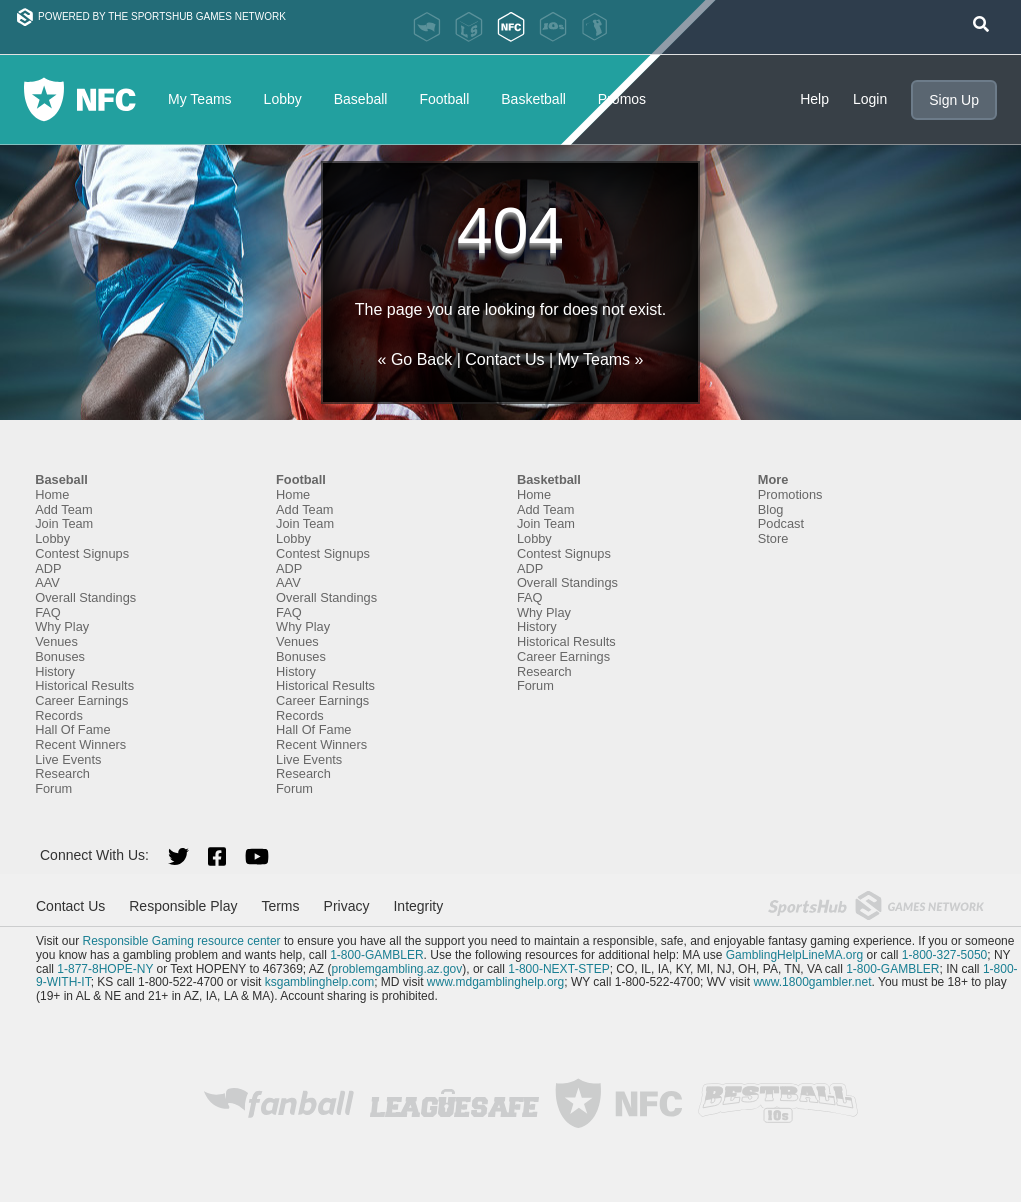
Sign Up (954, 100)
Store (773, 538)
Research (62, 773)
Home (52, 494)
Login (870, 99)
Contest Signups (82, 553)
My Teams (200, 99)
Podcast (781, 523)
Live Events (68, 759)
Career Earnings (81, 700)
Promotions (790, 494)
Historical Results (84, 685)
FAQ (48, 612)
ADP (48, 568)
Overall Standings (85, 597)
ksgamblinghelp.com (319, 982)
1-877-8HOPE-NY (105, 969)
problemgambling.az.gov (396, 969)
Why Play (62, 626)
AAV (47, 582)
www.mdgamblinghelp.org (495, 982)
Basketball (533, 99)
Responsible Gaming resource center (181, 941)
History (55, 671)
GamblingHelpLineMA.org (794, 955)
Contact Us (504, 359)
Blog (771, 509)
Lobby (283, 99)
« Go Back (415, 359)
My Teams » (601, 359)
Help (814, 99)
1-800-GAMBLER (376, 955)
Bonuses (60, 656)
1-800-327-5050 (944, 955)
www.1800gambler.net (812, 982)
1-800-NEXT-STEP (558, 969)
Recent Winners (80, 744)
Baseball (361, 99)
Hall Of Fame (72, 729)
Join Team (64, 523)
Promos (622, 99)
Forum (53, 788)
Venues (56, 641)
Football (444, 99)
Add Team (63, 509)
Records (59, 715)
